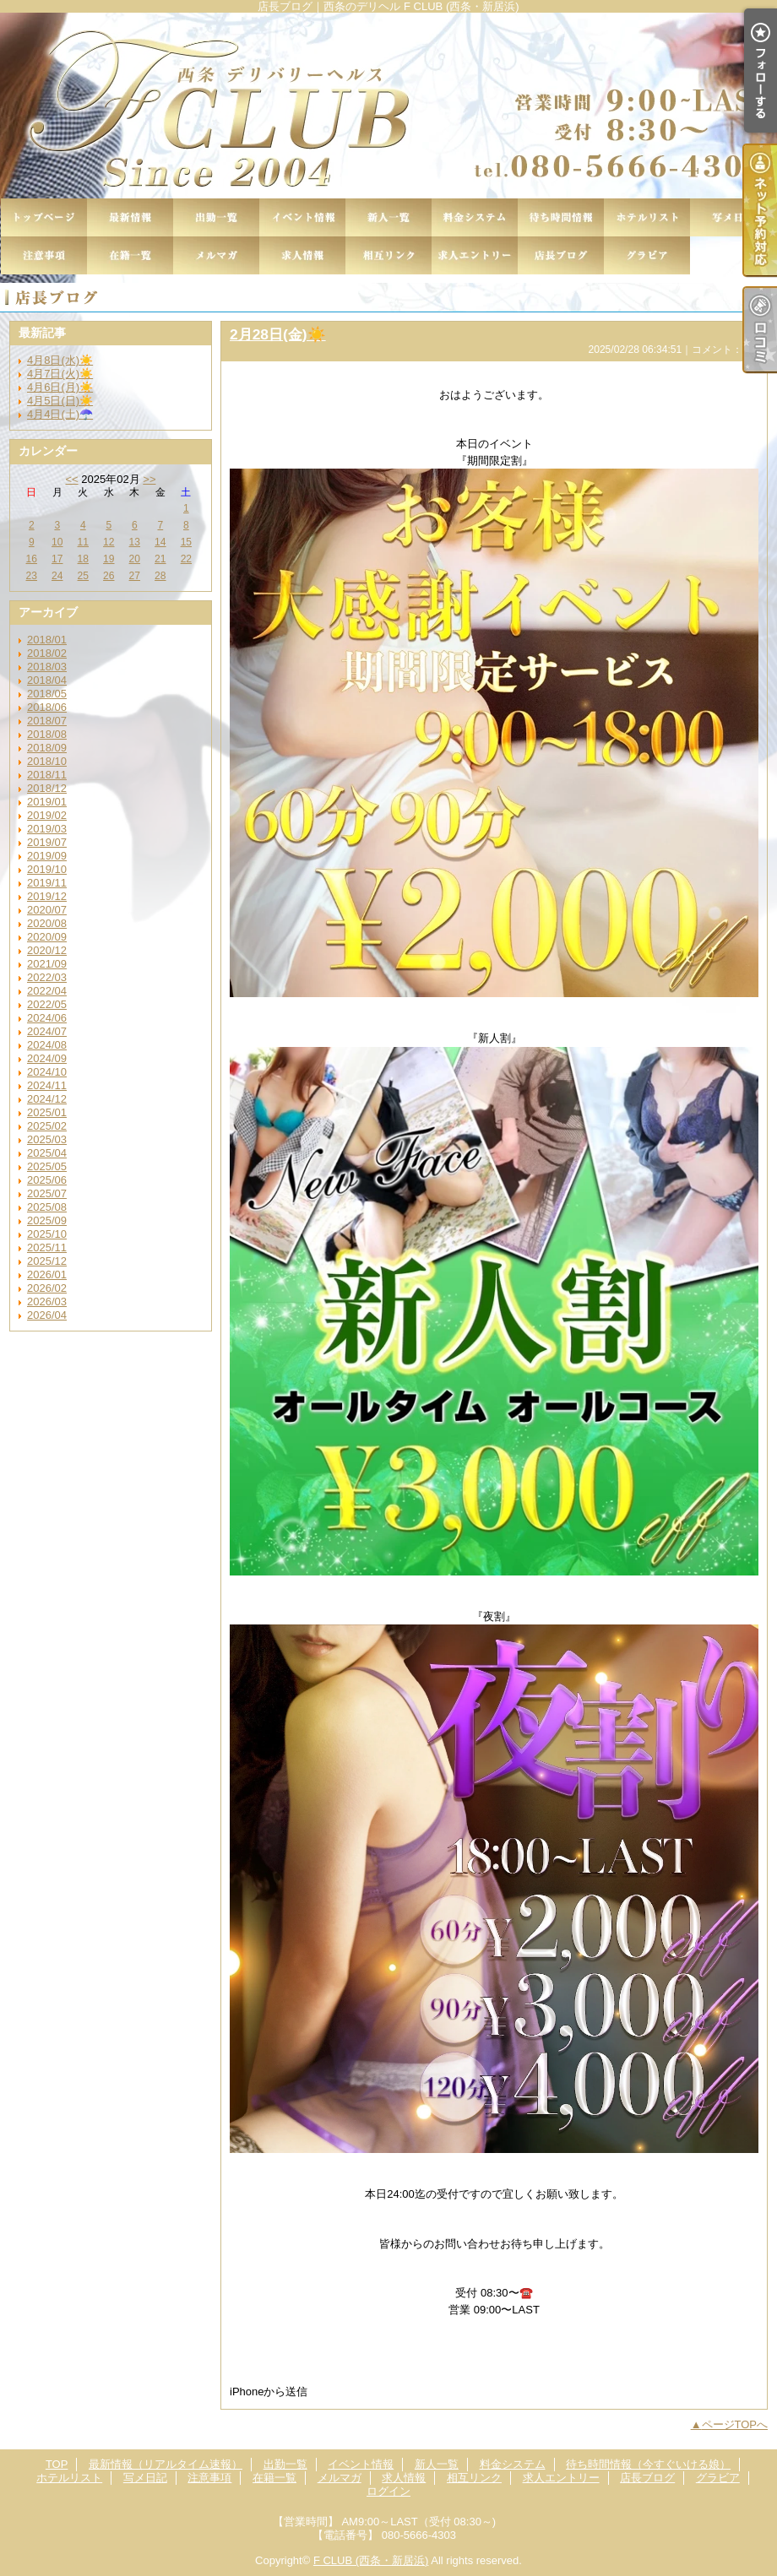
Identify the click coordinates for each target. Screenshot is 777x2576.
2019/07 (47, 842)
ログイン (388, 2491)
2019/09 (47, 855)
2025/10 (47, 1234)
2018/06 (47, 707)
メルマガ (216, 255)
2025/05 (47, 1166)
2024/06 (47, 1017)
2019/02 (47, 815)
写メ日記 (733, 217)
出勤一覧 (216, 217)
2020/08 (47, 923)
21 (160, 559)
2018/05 (47, 693)
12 (108, 542)
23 (31, 576)
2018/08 (47, 734)
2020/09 (47, 936)
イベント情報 (302, 217)
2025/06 (47, 1180)
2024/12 (47, 1099)
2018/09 (47, 747)
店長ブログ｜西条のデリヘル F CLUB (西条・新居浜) (388, 105)
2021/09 (47, 963)
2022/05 (47, 1004)
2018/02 (47, 653)
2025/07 (47, 1193)
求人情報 (302, 255)
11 (83, 542)
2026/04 (47, 1315)
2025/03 (47, 1139)
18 (83, 559)
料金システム (475, 217)
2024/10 (47, 1072)
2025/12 (47, 1261)
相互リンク (388, 255)
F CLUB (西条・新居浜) (371, 2560)
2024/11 (47, 1085)
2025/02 (47, 1126)
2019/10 (47, 869)
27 (134, 576)
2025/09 (47, 1220)
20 (134, 559)
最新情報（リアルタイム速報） (130, 217)
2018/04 (47, 680)
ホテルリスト (647, 217)
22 (186, 559)
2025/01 (47, 1112)
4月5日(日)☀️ (60, 400)
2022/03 (47, 977)
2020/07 (47, 909)
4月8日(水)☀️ (60, 360)
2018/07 (47, 720)
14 (160, 542)
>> (149, 479)
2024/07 (47, 1031)
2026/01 (47, 1274)
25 (83, 576)
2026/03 (47, 1301)
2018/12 (47, 788)
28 (160, 576)
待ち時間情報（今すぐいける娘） (561, 217)
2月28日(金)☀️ (278, 334)
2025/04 (47, 1153)
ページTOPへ (735, 2424)
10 (57, 542)
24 (57, 576)
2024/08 (47, 1045)
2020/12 (47, 950)
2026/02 (47, 1288)
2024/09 (47, 1058)
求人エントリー (475, 255)
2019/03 (47, 828)
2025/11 (47, 1247)
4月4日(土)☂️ (60, 414)
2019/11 (47, 882)
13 (134, 542)
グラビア (647, 255)
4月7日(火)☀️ (60, 373)
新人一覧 (388, 217)
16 (31, 559)
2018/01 (47, 639)
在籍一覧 (130, 255)
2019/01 (47, 801)
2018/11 (47, 774)
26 (108, 576)
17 (57, 559)
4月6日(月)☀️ (60, 387)
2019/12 (47, 896)
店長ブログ (561, 255)
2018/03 (47, 666)
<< (71, 479)
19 (108, 559)
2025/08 (47, 1207)
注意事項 (44, 255)
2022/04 (47, 990)
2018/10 (47, 761)
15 (186, 542)
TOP (44, 217)
